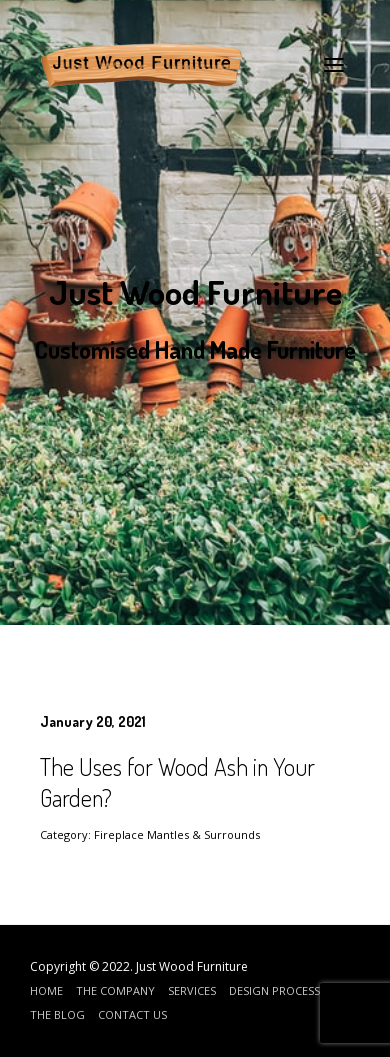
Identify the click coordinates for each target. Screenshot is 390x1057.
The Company (115, 990)
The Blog (57, 1014)
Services (192, 990)
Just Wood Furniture (192, 966)
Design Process (274, 990)
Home (46, 990)
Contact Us (132, 1014)
